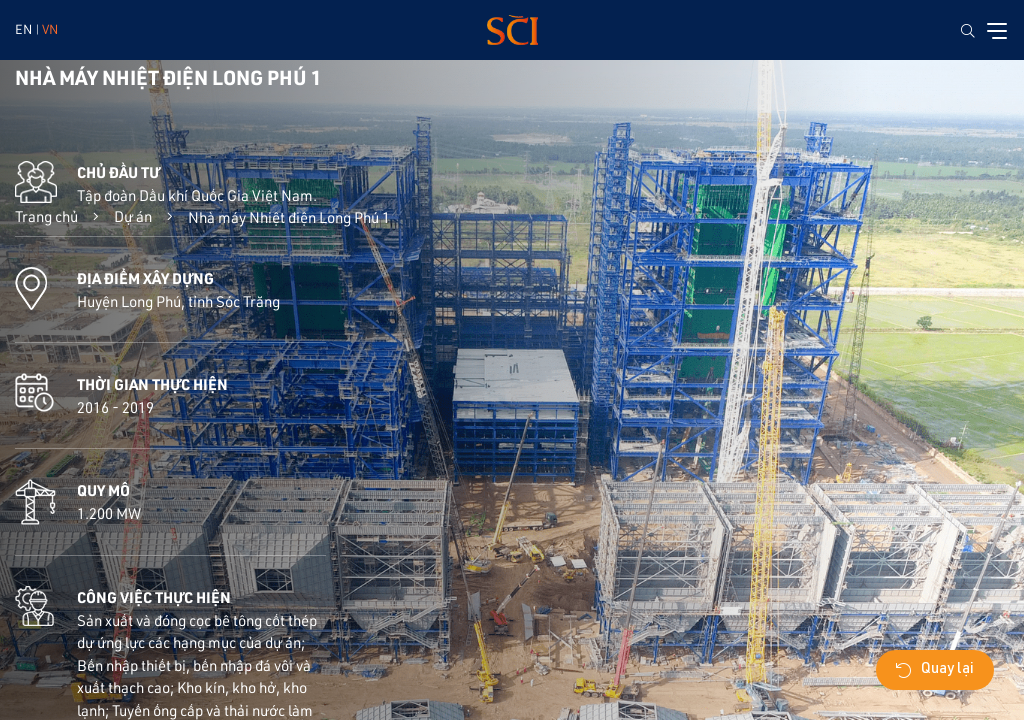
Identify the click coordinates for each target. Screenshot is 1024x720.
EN (23, 29)
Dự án (133, 216)
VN (50, 29)
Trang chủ (46, 216)
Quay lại (935, 670)
